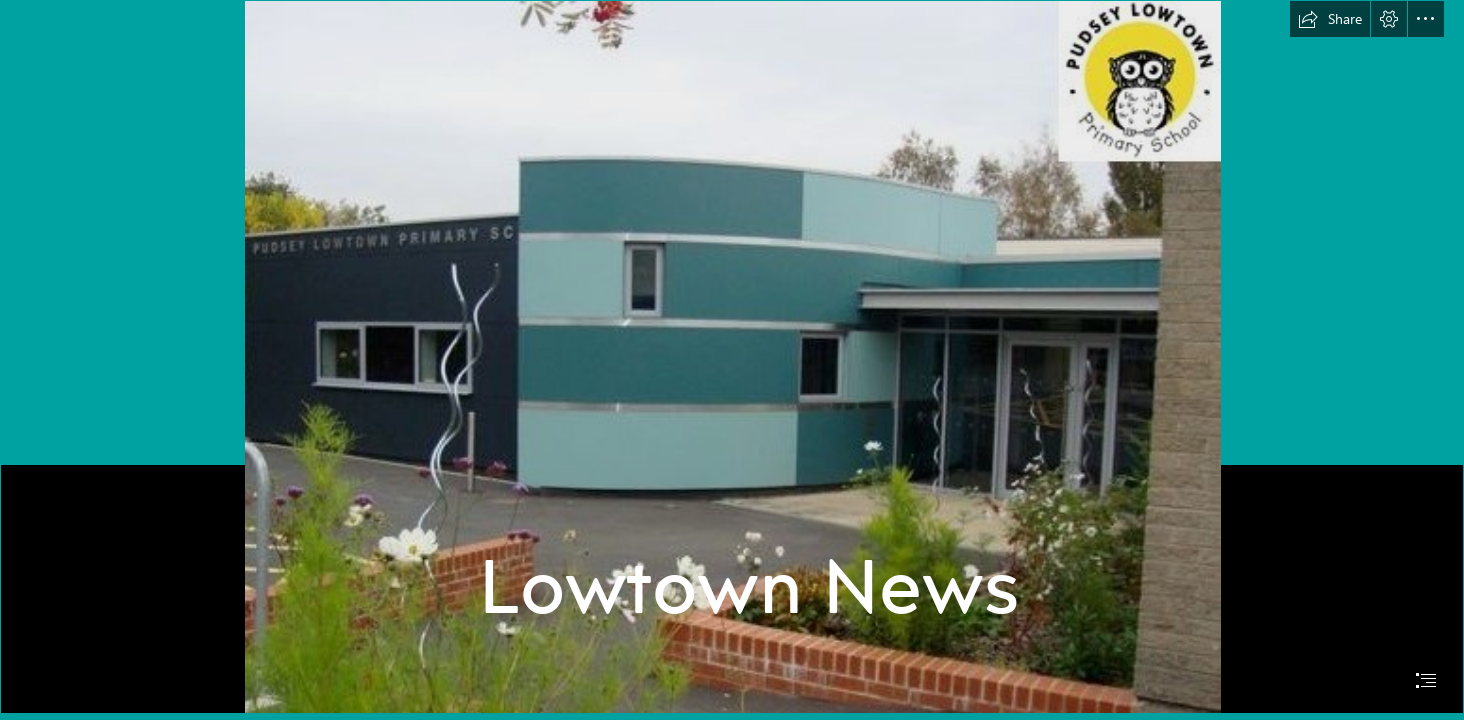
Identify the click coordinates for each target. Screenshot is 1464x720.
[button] (1330, 19)
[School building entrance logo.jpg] (732, 357)
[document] (732, 360)
